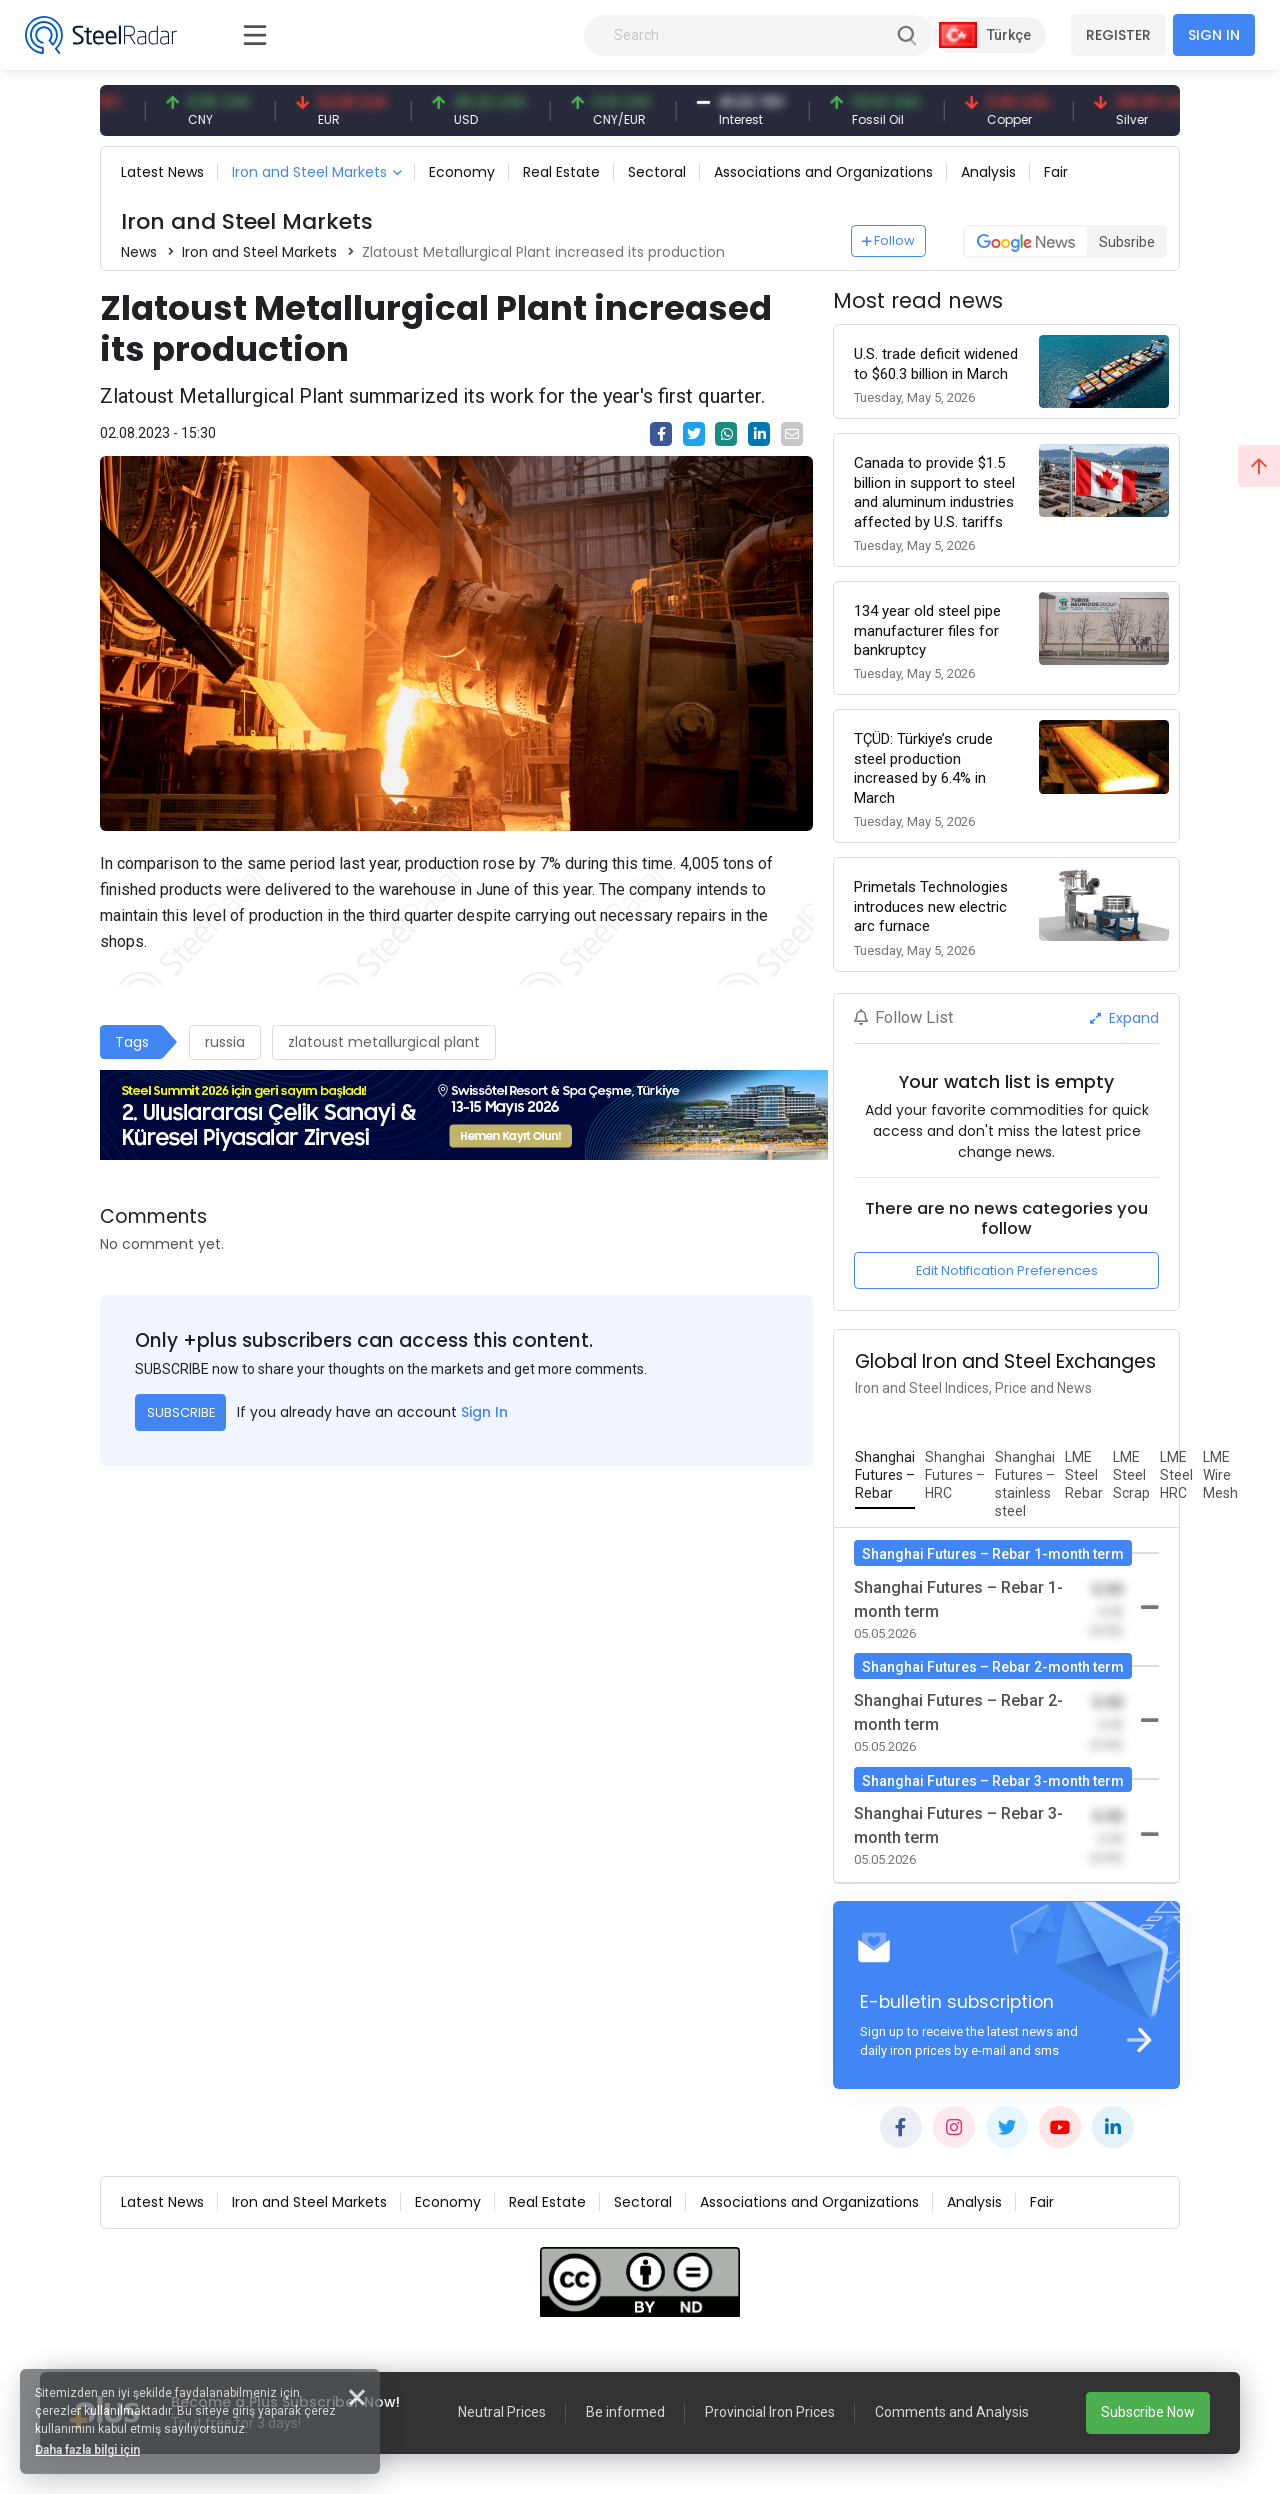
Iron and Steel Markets (309, 172)
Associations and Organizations (823, 172)
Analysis (988, 172)
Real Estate (561, 172)
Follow (889, 240)
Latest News (162, 172)
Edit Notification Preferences (1007, 1270)
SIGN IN (1214, 35)
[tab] (885, 1476)
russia (225, 1042)
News (139, 252)
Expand (1124, 1018)
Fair (1056, 172)
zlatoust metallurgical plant (384, 1042)
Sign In (484, 1412)
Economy (462, 172)
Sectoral (657, 172)
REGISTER (1118, 35)
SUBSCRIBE (181, 1412)
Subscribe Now (1148, 2412)
